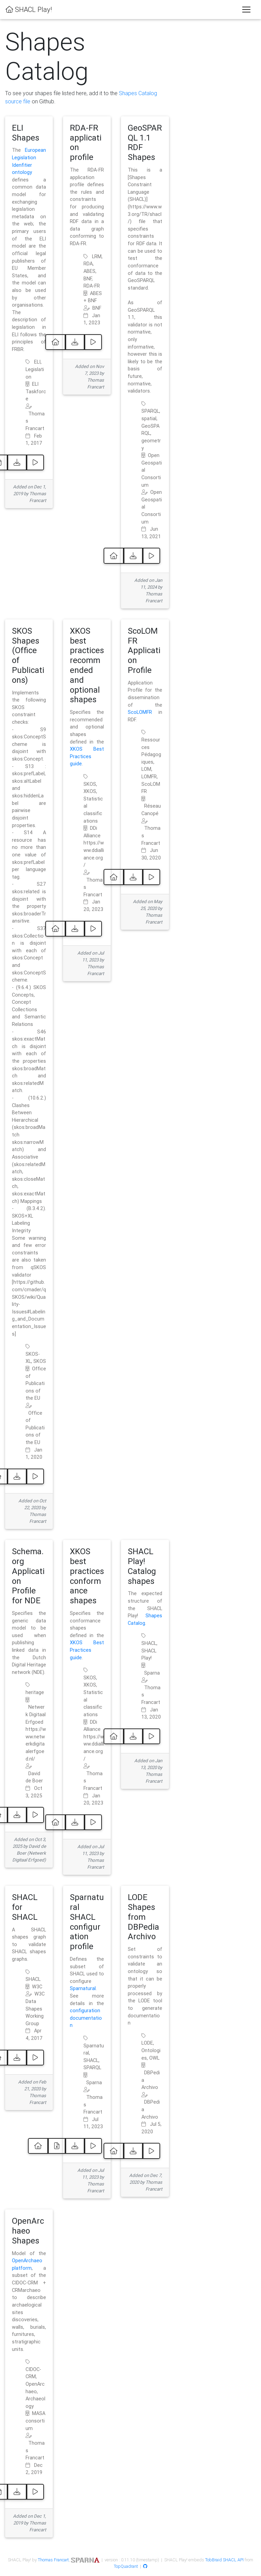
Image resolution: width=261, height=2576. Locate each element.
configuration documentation (86, 2017)
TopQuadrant (126, 2566)
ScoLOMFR (140, 712)
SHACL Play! (28, 9)
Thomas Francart (53, 2560)
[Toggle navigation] (246, 9)
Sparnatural (83, 1988)
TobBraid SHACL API (224, 2560)
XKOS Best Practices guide (87, 756)
